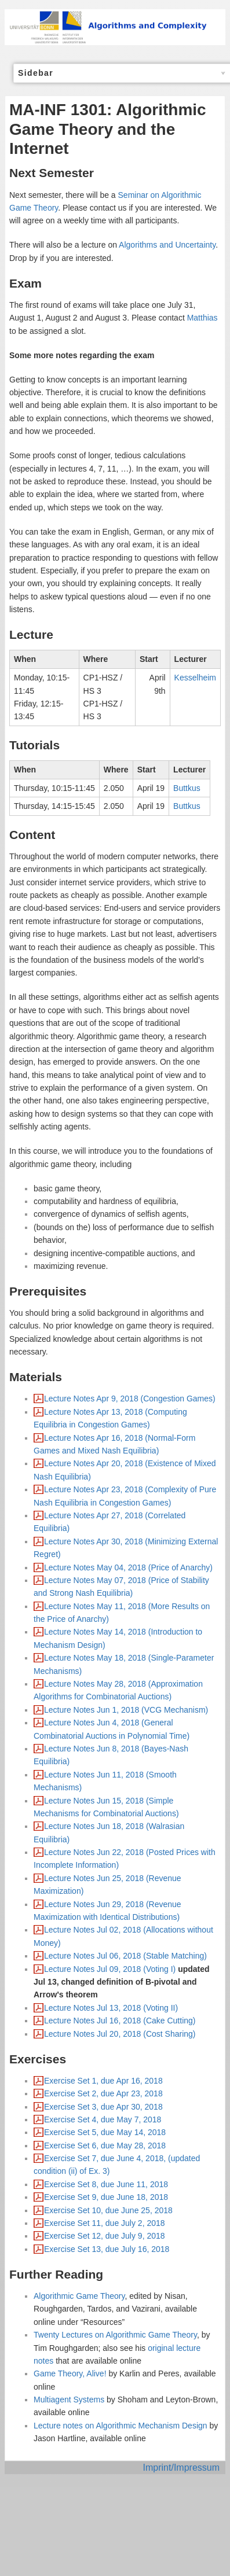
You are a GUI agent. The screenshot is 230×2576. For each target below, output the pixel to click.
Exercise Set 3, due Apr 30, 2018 (103, 2106)
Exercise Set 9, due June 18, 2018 (106, 2197)
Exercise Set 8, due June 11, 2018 (106, 2184)
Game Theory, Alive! (70, 2373)
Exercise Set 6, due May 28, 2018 (105, 2145)
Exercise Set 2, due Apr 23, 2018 (103, 2093)
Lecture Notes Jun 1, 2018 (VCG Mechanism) (126, 1709)
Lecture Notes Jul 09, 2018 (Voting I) (110, 1969)
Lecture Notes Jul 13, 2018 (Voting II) (111, 2007)
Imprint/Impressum (181, 2467)
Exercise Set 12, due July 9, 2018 (104, 2235)
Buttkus (186, 788)
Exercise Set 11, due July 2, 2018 (104, 2223)
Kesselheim (195, 677)
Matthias (202, 317)
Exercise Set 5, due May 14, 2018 (105, 2132)
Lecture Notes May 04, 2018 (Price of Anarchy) (128, 1567)
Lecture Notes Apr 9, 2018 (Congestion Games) (130, 1398)
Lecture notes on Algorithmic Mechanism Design (120, 2425)
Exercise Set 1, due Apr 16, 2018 (103, 2080)
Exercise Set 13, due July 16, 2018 (106, 2249)
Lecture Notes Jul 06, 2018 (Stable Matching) (125, 1955)
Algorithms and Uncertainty (167, 244)
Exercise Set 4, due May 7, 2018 (102, 2119)
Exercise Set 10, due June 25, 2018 (108, 2210)
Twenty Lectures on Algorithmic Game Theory (115, 2334)
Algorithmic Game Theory (79, 2296)
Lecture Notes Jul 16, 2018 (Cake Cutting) (119, 2020)
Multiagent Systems (69, 2399)
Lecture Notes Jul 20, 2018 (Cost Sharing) (119, 2033)
